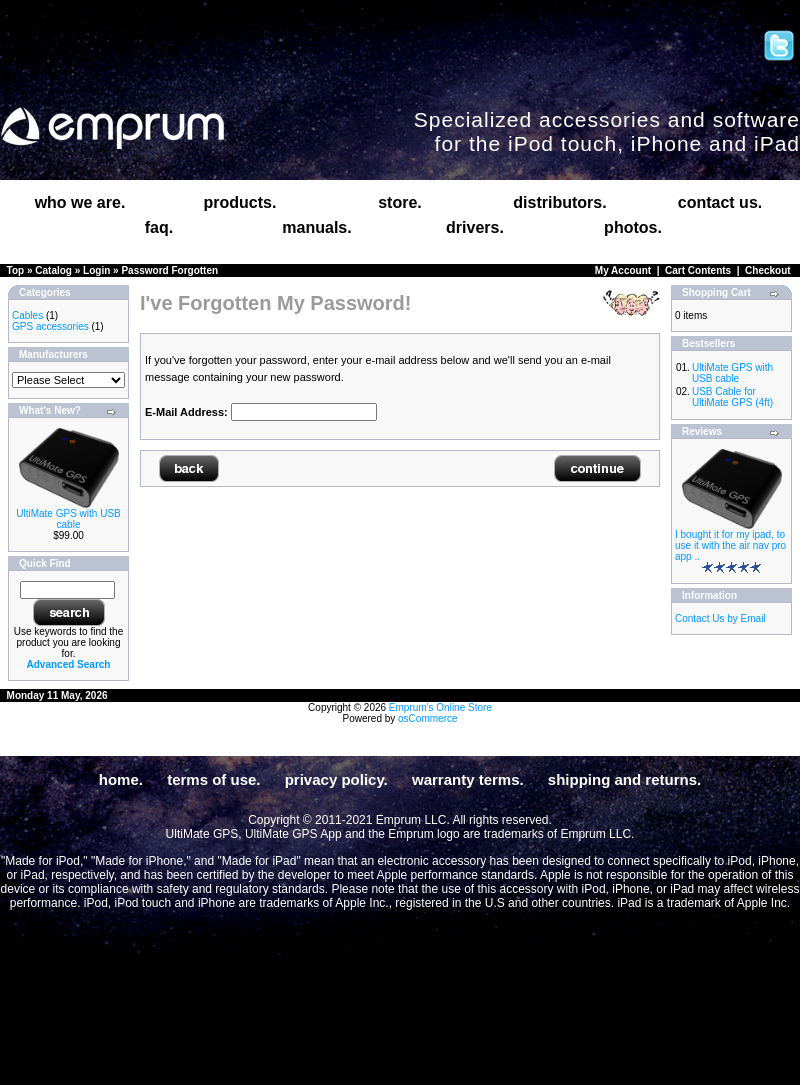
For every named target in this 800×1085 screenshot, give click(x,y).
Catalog (53, 270)
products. (240, 202)
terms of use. (213, 779)
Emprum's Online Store (440, 707)
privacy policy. (336, 779)
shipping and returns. (624, 779)
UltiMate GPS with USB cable (68, 519)
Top (16, 270)
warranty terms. (468, 779)
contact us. (720, 202)
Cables (27, 315)
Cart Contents (698, 270)
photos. (633, 227)
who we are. (80, 202)
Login (96, 270)
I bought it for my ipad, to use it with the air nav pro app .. (730, 545)
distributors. (559, 202)
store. (400, 202)
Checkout (768, 270)
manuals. (316, 227)
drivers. (475, 227)
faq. (159, 227)
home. (121, 779)
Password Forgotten (169, 270)
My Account (623, 270)
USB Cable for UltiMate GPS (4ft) (732, 397)
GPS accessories (50, 326)
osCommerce (427, 718)
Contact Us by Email (720, 618)
